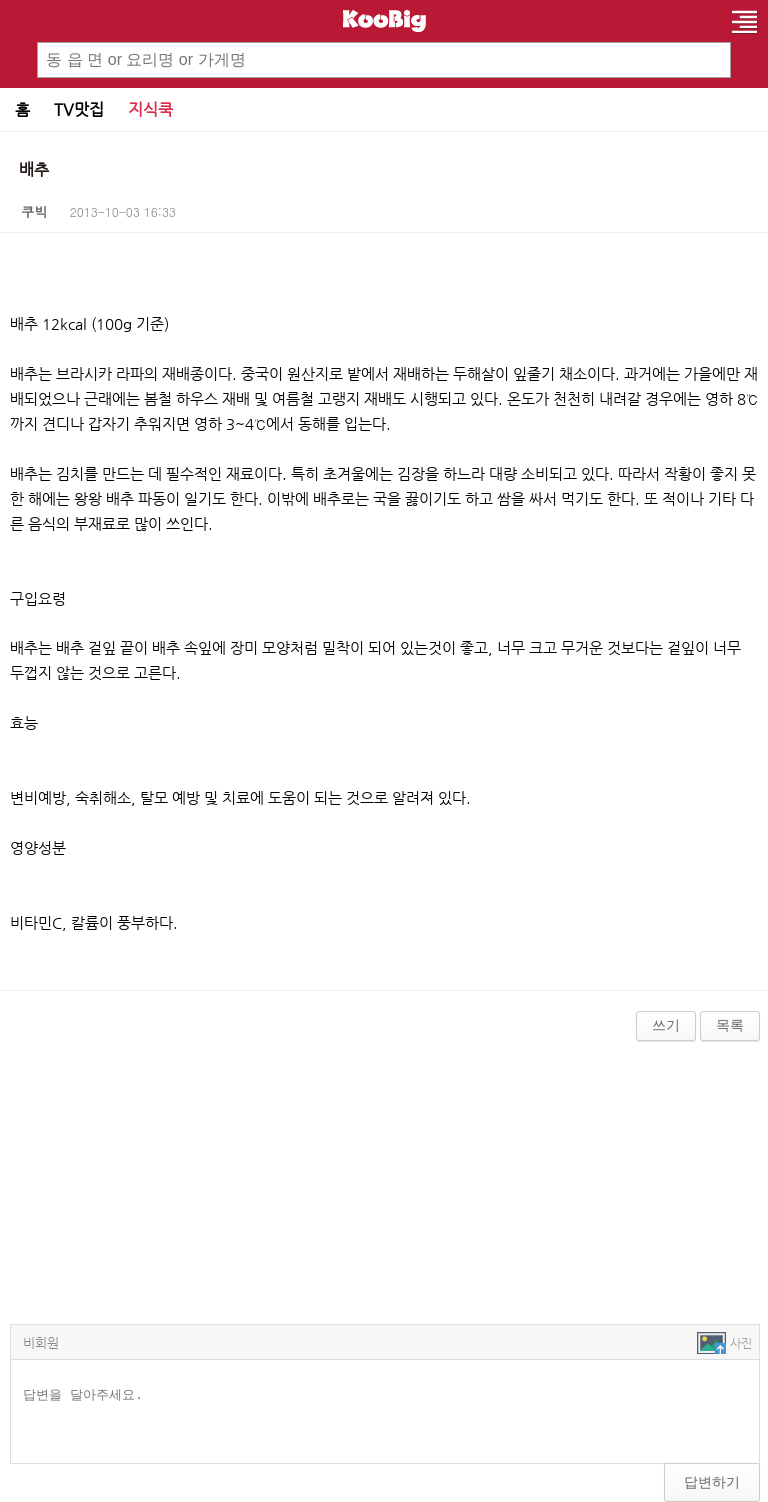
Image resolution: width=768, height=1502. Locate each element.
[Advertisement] (384, 1179)
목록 (730, 1025)
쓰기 (666, 1025)
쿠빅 (34, 211)
